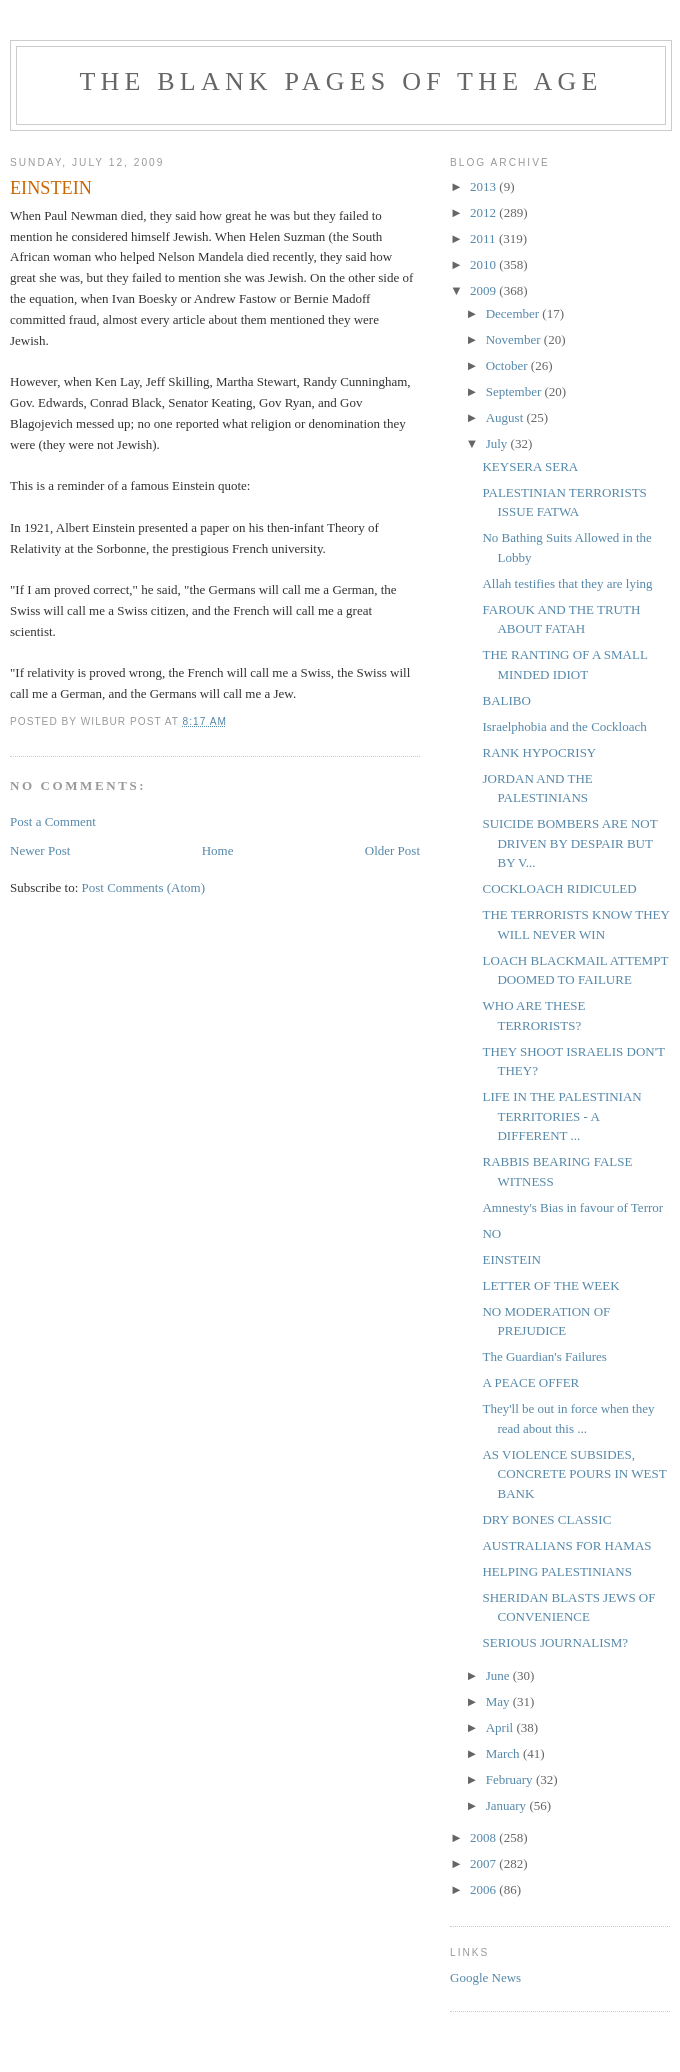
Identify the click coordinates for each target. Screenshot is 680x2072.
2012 (484, 212)
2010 (484, 264)
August (506, 417)
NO (491, 1233)
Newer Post (40, 850)
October (508, 365)
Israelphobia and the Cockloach (564, 726)
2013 (484, 186)
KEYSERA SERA (530, 466)
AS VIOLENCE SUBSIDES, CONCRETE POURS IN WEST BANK (574, 1474)
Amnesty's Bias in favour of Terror (572, 1207)
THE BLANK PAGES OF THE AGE (340, 81)
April (501, 1727)
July (498, 443)
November (515, 339)
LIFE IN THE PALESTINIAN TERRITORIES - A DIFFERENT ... (561, 1116)
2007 (484, 1863)
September (515, 391)
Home (218, 850)
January (508, 1805)
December (514, 313)
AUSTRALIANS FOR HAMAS (566, 1545)
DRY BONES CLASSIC (546, 1519)
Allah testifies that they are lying (567, 583)
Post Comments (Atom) (144, 887)
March (504, 1753)
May (499, 1701)
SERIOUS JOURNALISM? (555, 1642)
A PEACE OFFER (530, 1382)
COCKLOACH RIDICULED (559, 888)
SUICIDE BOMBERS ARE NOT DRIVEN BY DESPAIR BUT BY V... (569, 843)
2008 (484, 1837)
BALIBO (506, 700)
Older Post (392, 850)
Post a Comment (53, 821)
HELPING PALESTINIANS (556, 1571)
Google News (485, 1977)
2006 (484, 1889)
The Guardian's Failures (544, 1356)
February (511, 1779)
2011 (484, 238)
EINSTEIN (511, 1259)
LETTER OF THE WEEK (550, 1285)
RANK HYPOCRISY (539, 752)
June (499, 1675)
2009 (484, 290)
